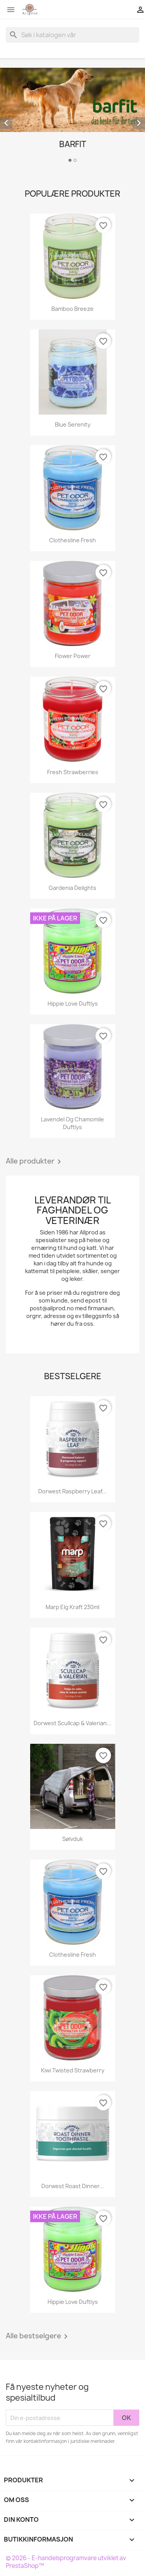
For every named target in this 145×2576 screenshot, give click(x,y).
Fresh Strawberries (72, 772)
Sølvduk (72, 1838)
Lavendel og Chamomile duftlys (72, 1123)
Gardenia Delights (72, 887)
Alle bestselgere (38, 2336)
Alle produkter (35, 1161)
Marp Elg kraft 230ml (72, 1607)
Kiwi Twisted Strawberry (72, 2070)
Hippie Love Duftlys (73, 1003)
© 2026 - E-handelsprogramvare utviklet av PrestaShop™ (66, 2562)
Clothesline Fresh (72, 540)
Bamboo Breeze (72, 308)
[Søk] (72, 35)
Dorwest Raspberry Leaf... (72, 1491)
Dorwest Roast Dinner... (72, 2186)
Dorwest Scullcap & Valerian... (72, 1723)
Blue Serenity (72, 424)
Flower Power (72, 656)
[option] (72, 116)
